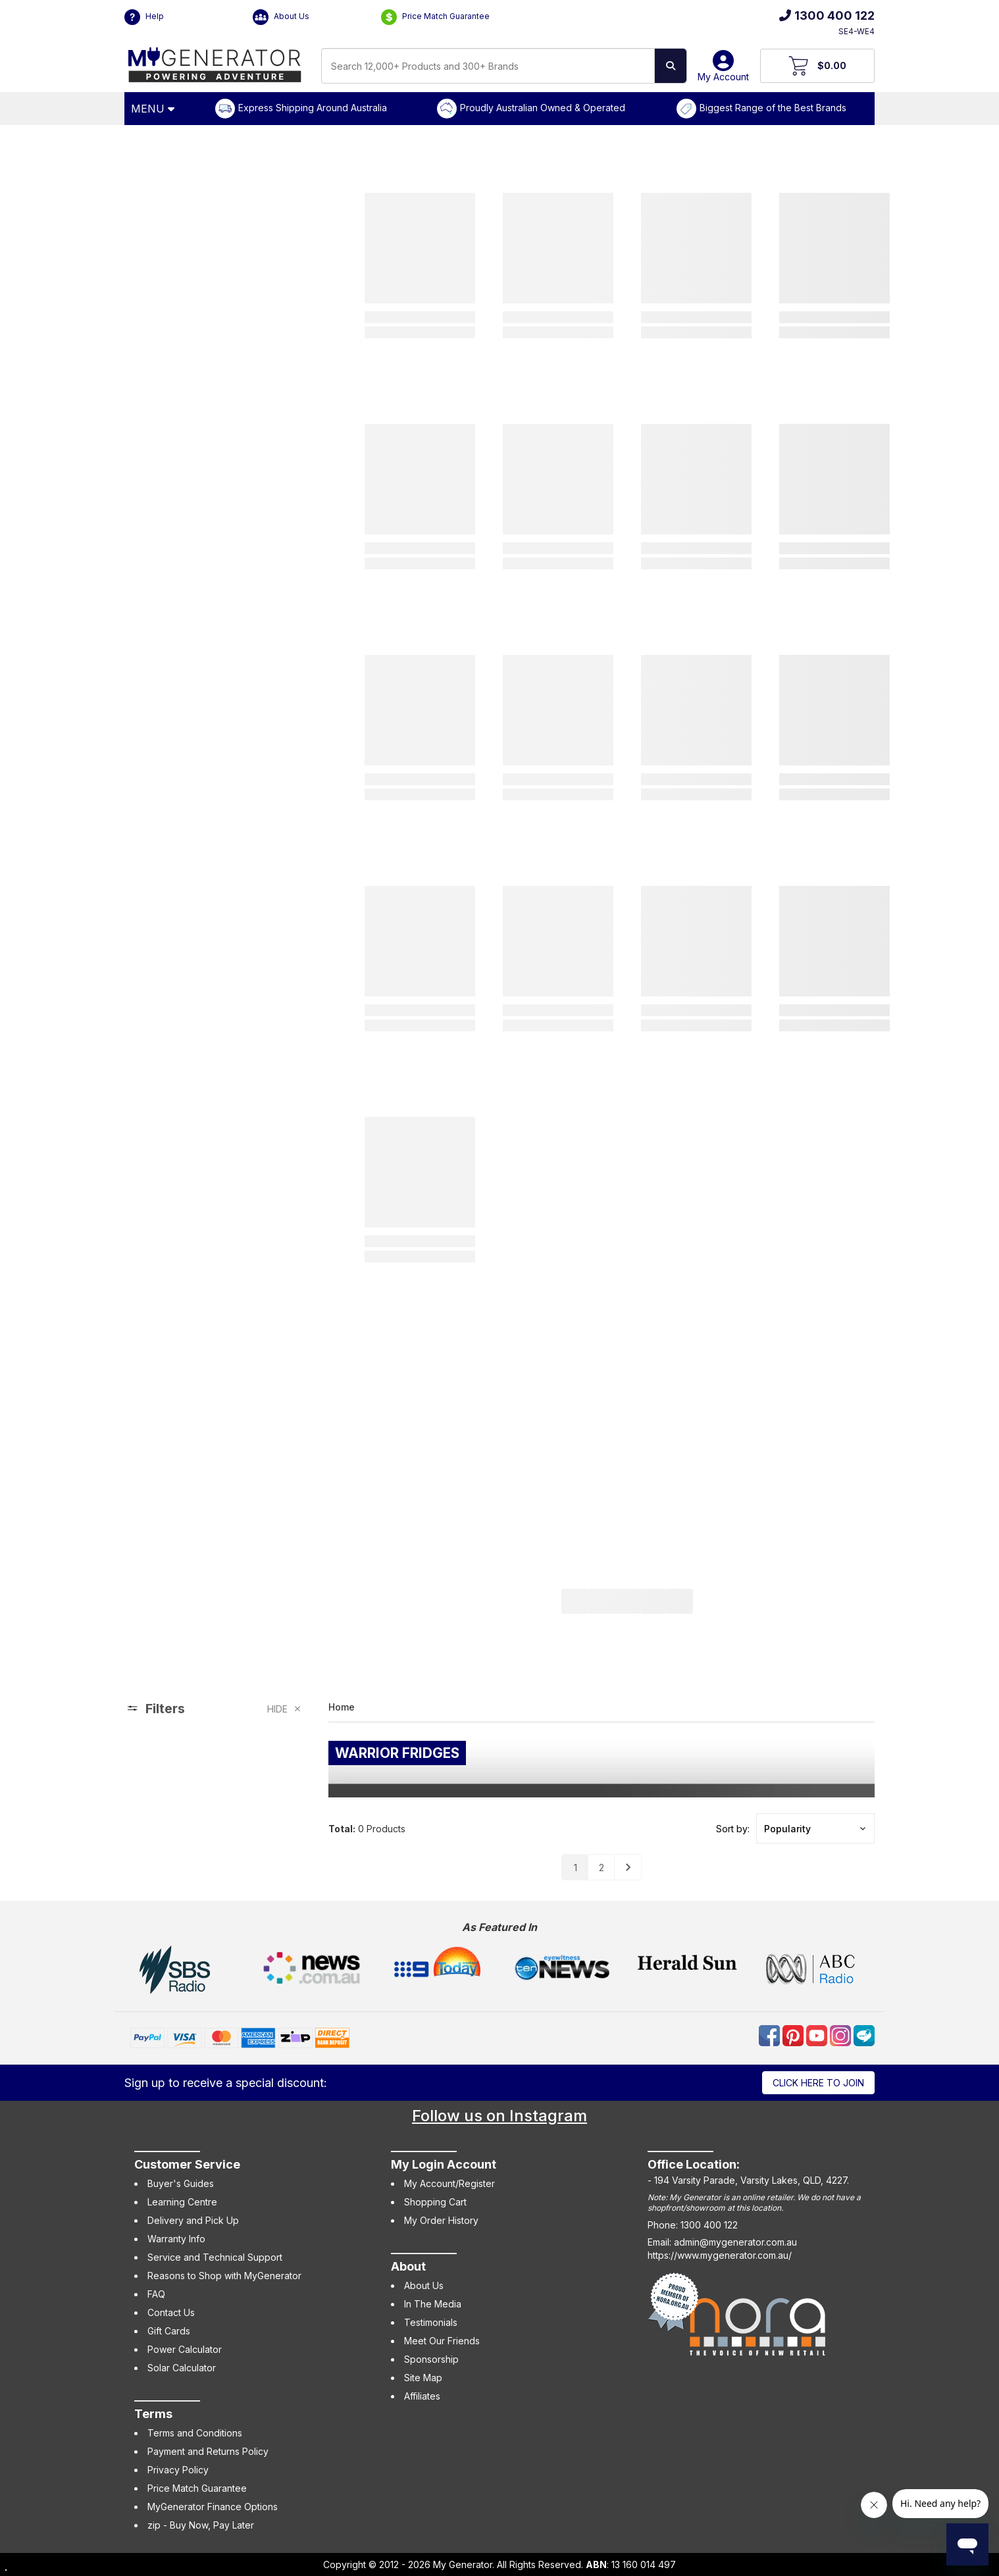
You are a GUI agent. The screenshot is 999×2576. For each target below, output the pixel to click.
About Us (281, 17)
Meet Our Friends (442, 2340)
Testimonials (430, 2322)
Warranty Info (176, 2238)
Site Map (423, 2377)
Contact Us (171, 2312)
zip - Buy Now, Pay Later (200, 2525)
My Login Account (443, 2164)
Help (144, 17)
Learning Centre (182, 2201)
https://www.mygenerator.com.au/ (720, 2255)
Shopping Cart (435, 2201)
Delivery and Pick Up (193, 2220)
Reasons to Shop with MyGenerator (224, 2275)
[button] (815, 1828)
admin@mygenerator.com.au (735, 2242)
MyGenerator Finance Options (212, 2506)
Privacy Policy (178, 2469)
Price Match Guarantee (435, 17)
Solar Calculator (181, 2367)
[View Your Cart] (817, 66)
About (408, 2266)
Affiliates (422, 2396)
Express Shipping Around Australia (312, 107)
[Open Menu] (154, 108)
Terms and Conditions (194, 2432)
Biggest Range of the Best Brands (773, 107)
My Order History (441, 2220)
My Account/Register (449, 2183)
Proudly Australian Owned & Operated (542, 107)
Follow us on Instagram (499, 2115)
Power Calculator (184, 2349)
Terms (153, 2414)
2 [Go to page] (601, 1867)
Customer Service (187, 2164)
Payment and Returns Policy (208, 2451)
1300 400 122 (827, 15)
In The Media (432, 2303)
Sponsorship (431, 2359)
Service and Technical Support (214, 2257)
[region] (213, 1789)
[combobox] (488, 66)
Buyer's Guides (180, 2183)
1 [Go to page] (575, 1867)
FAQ (156, 2294)
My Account (723, 70)
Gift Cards (168, 2330)
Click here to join (818, 2082)
